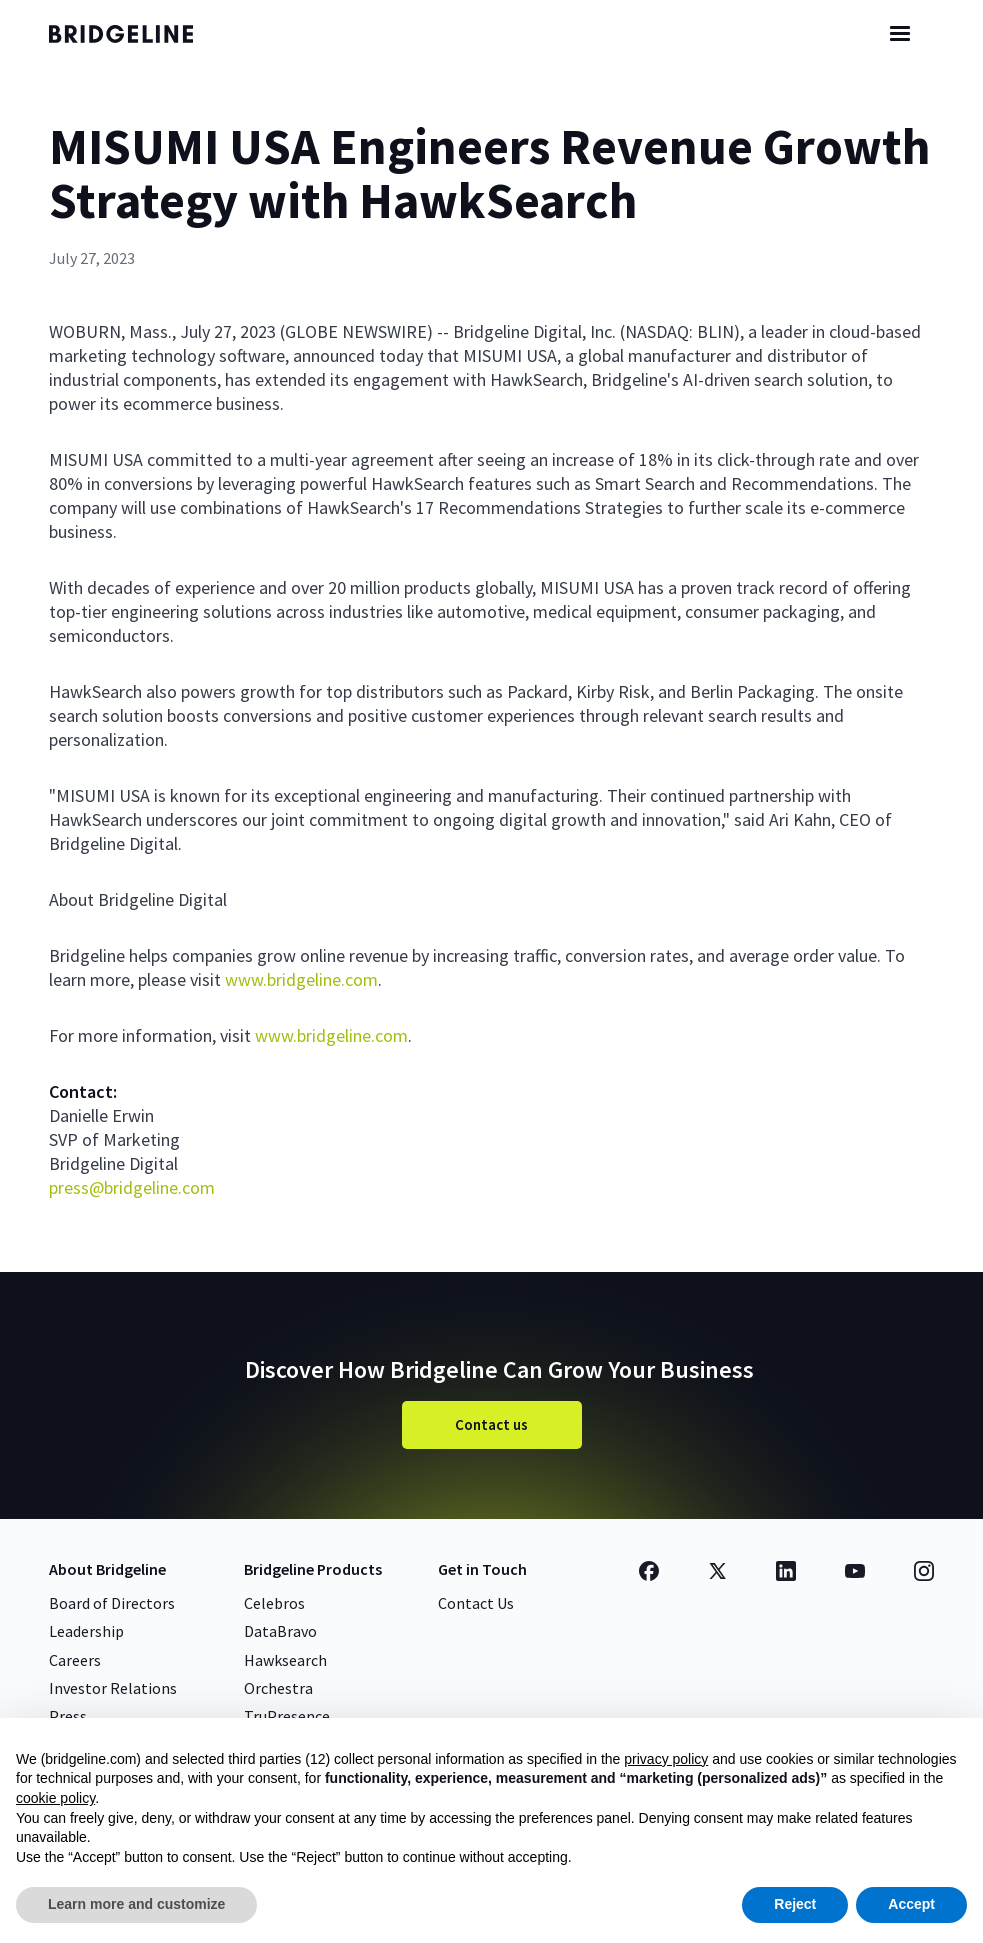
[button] (900, 34)
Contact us (491, 1424)
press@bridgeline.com (132, 1187)
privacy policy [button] (666, 1759)
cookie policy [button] (55, 1798)
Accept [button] (911, 1904)
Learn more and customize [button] (136, 1904)
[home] (139, 34)
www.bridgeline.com (301, 979)
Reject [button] (795, 1904)
